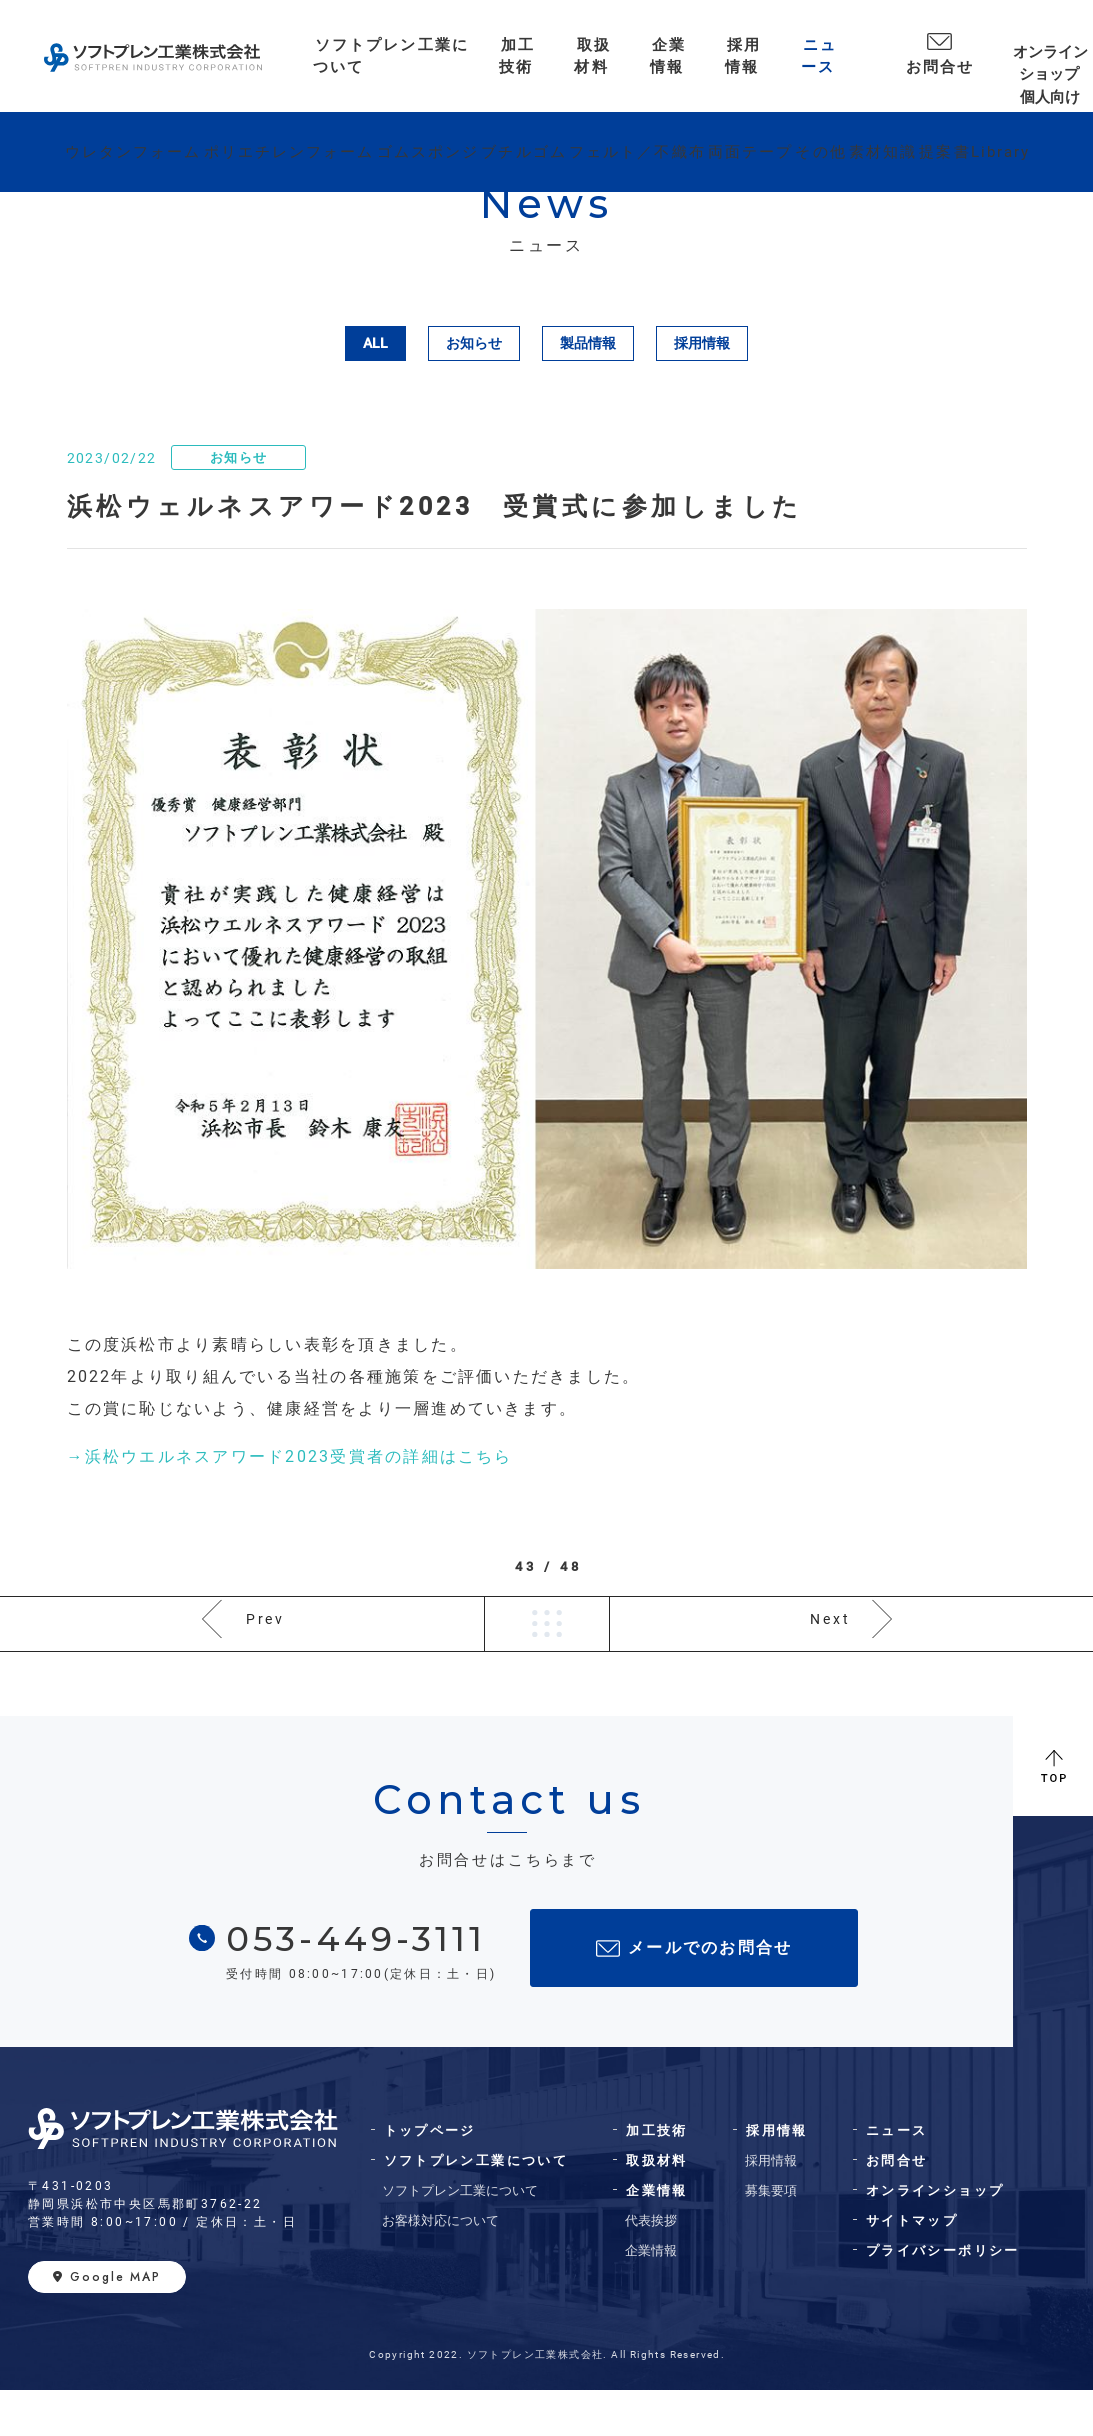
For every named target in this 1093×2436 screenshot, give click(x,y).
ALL (375, 343)
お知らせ (474, 343)
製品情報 (588, 343)
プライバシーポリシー (942, 2296)
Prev (267, 1646)
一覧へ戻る (547, 1647)
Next (829, 1646)
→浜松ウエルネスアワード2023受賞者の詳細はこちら (290, 1456)
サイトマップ (912, 2266)
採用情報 (702, 343)
